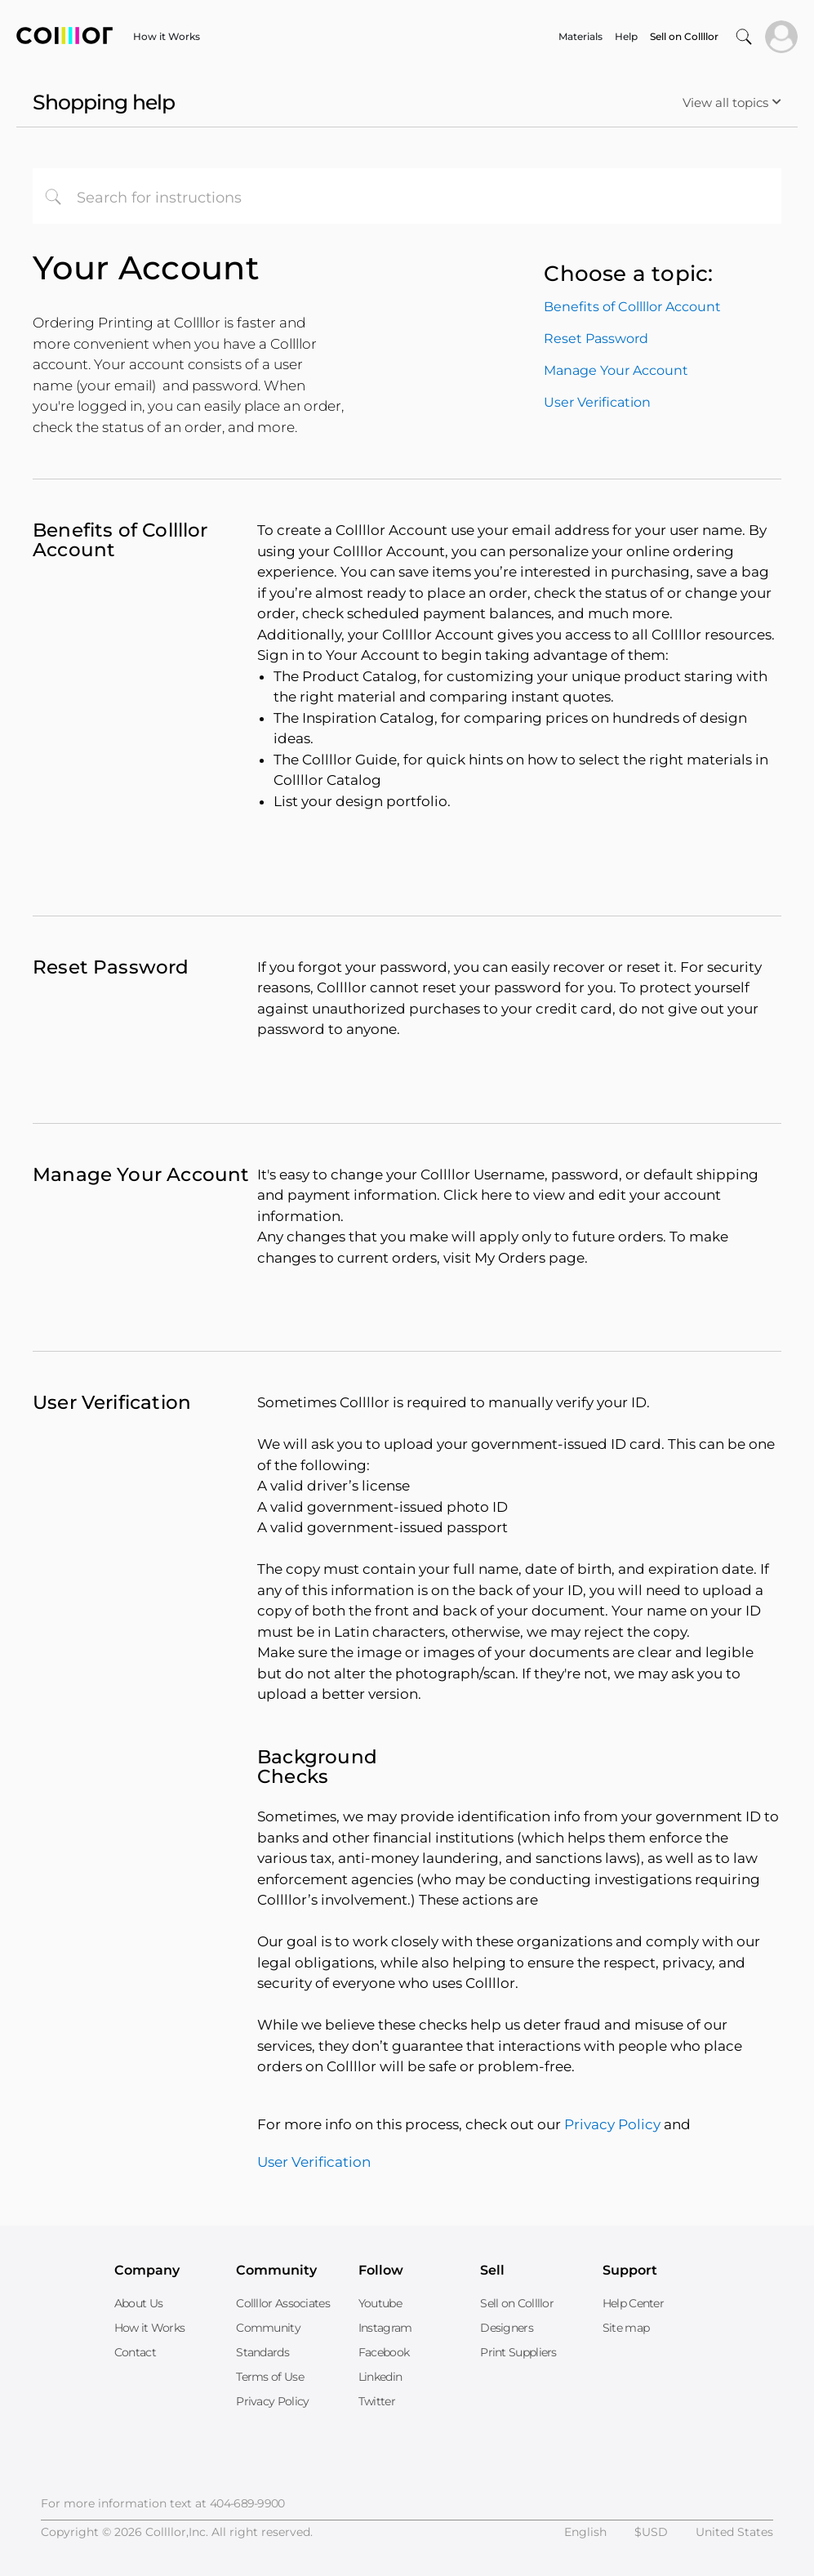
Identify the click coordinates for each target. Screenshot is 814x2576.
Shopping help (104, 102)
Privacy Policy (612, 2124)
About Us (138, 2303)
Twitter (376, 2401)
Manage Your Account (616, 370)
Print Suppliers (518, 2352)
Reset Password (596, 338)
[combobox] (407, 196)
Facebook (383, 2352)
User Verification (597, 402)
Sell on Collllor (517, 2303)
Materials (580, 36)
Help (626, 36)
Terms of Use (270, 2376)
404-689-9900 (247, 2503)
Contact (135, 2352)
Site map (626, 2327)
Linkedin (380, 2376)
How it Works (166, 36)
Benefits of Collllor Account (632, 306)
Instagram (385, 2327)
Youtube (380, 2303)
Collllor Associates (283, 2303)
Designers (506, 2327)
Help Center (633, 2303)
